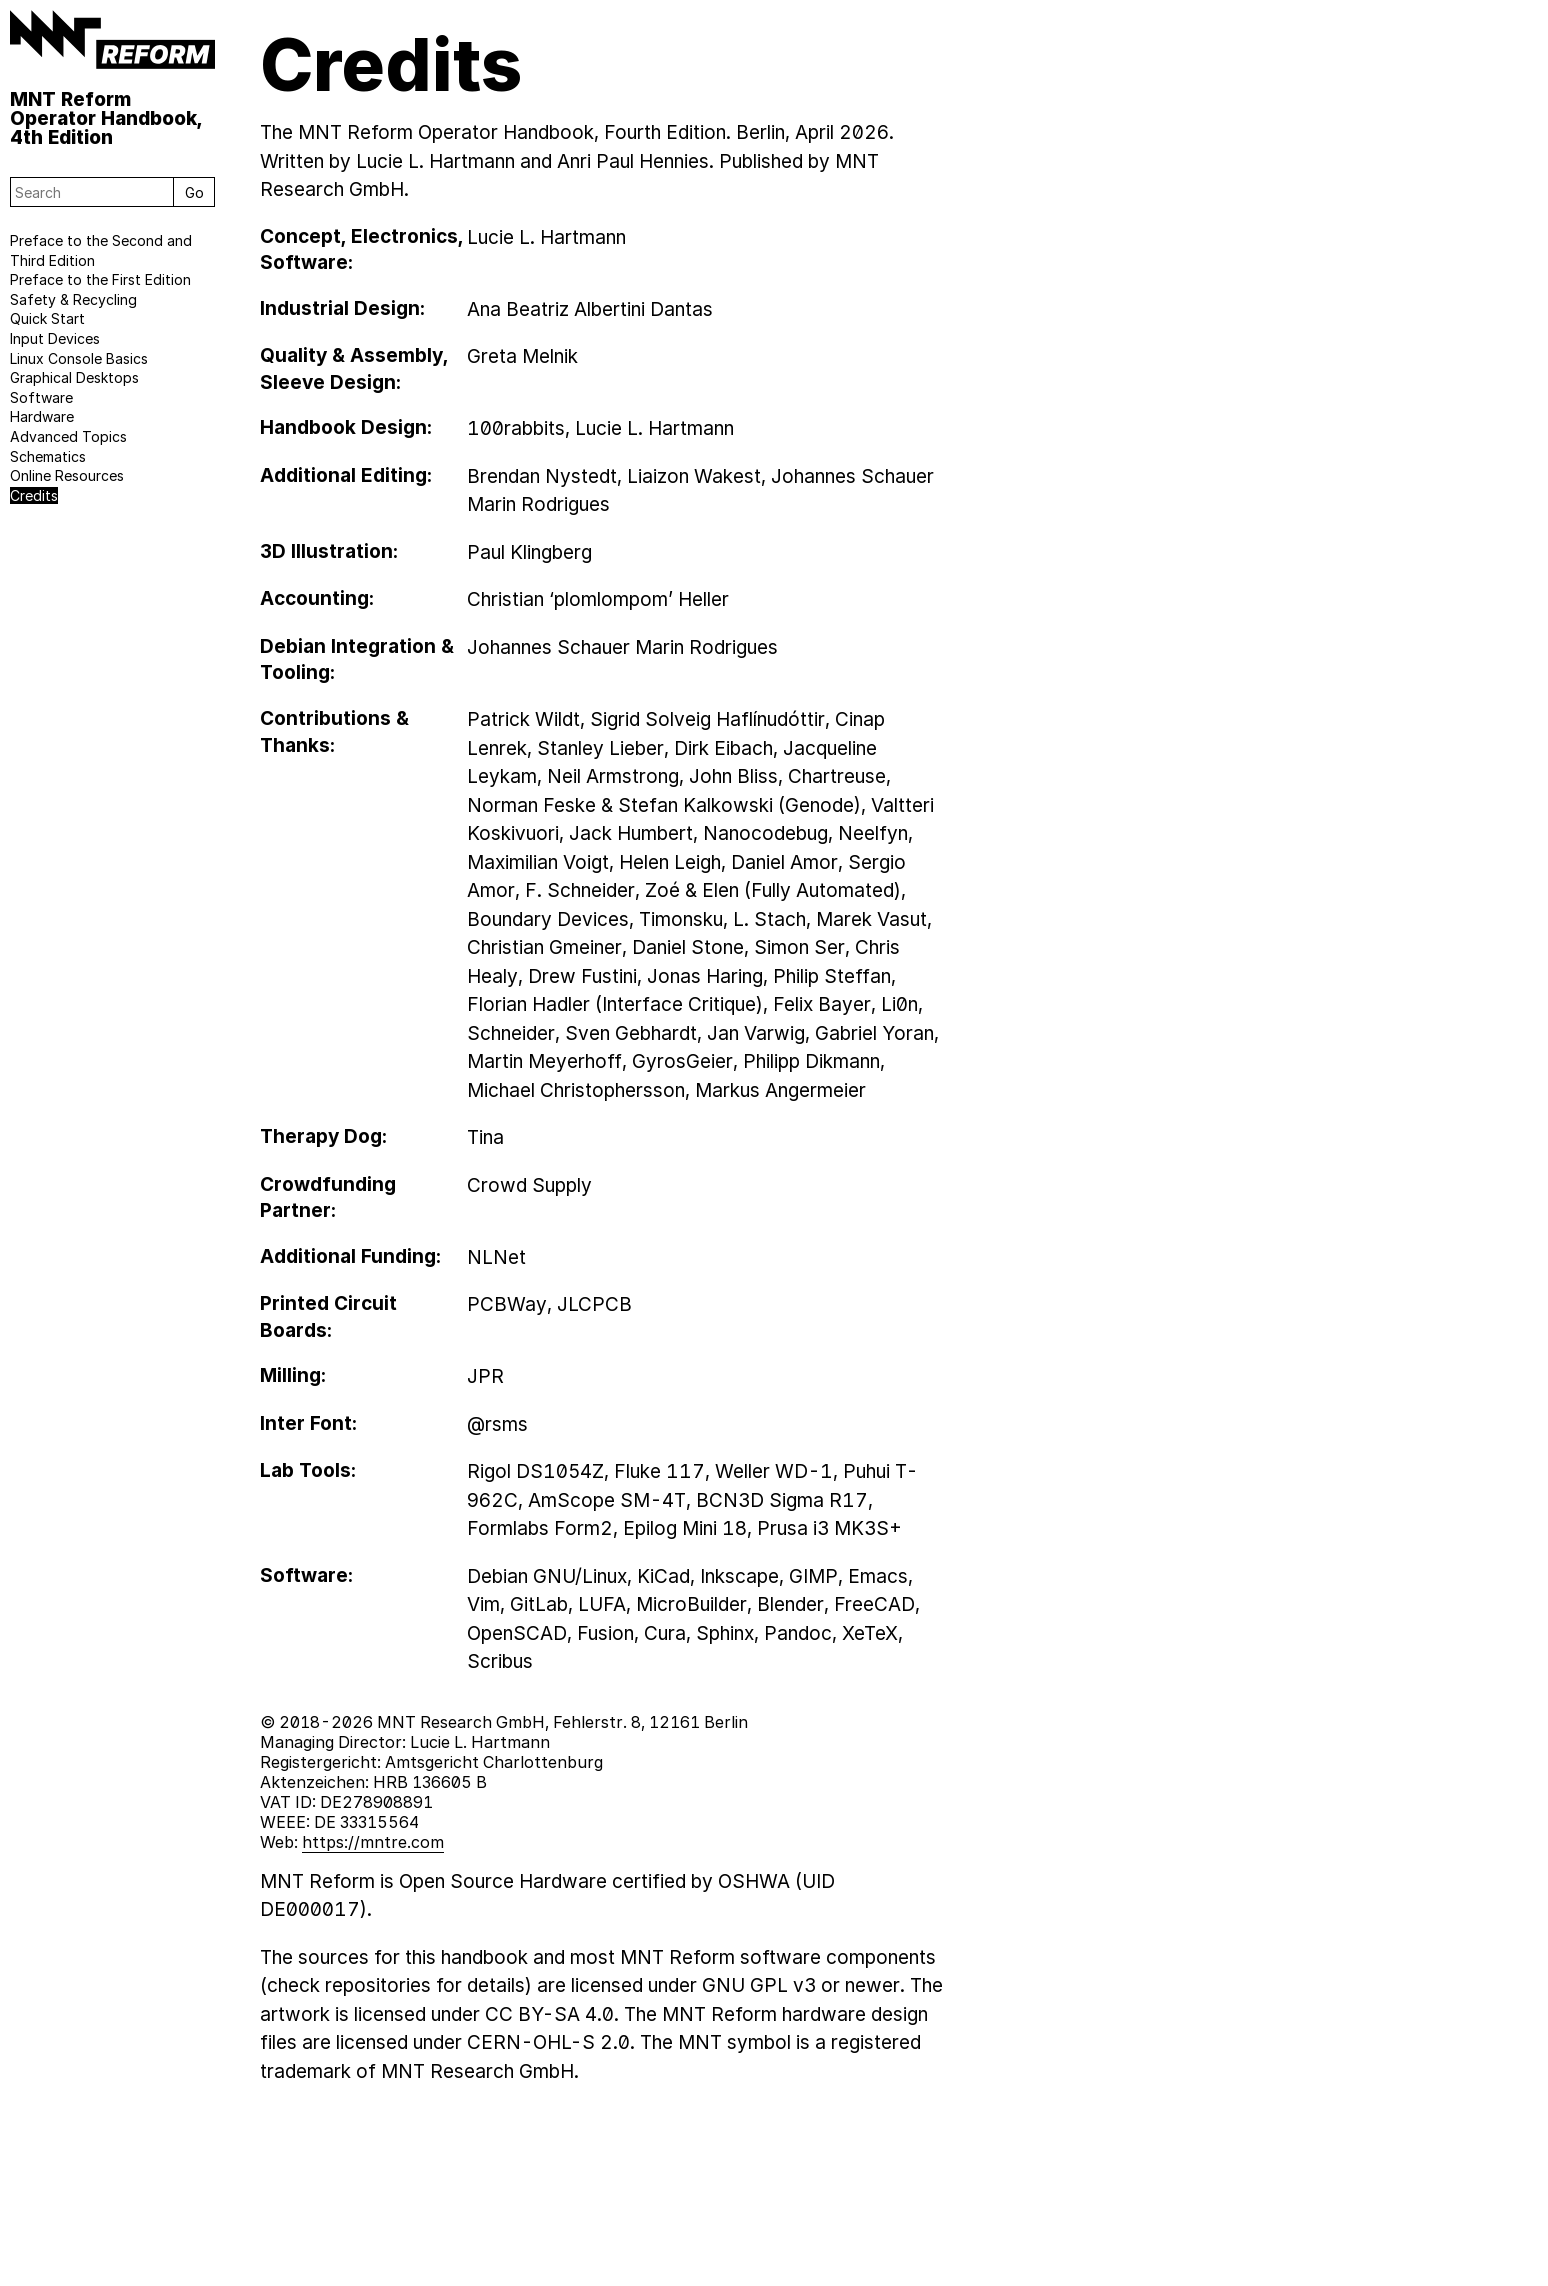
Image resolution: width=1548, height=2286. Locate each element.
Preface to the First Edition (100, 279)
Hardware (42, 416)
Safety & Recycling (73, 299)
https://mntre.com (373, 1842)
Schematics (48, 456)
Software (41, 397)
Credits (34, 495)
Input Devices (55, 338)
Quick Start (47, 318)
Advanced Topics (68, 436)
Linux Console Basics (79, 358)
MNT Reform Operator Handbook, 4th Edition (106, 117)
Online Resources (67, 475)
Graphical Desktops (74, 377)
